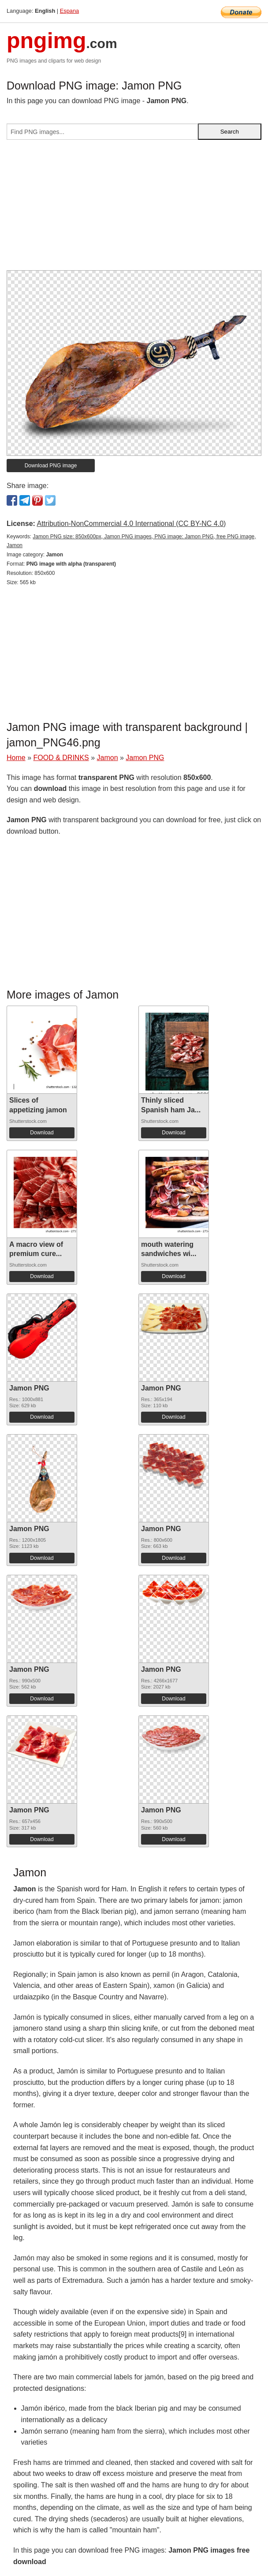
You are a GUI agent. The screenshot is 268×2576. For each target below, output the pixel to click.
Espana (69, 10)
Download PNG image (51, 465)
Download (41, 1133)
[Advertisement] (134, 208)
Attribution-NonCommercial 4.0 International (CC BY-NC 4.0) (131, 523)
